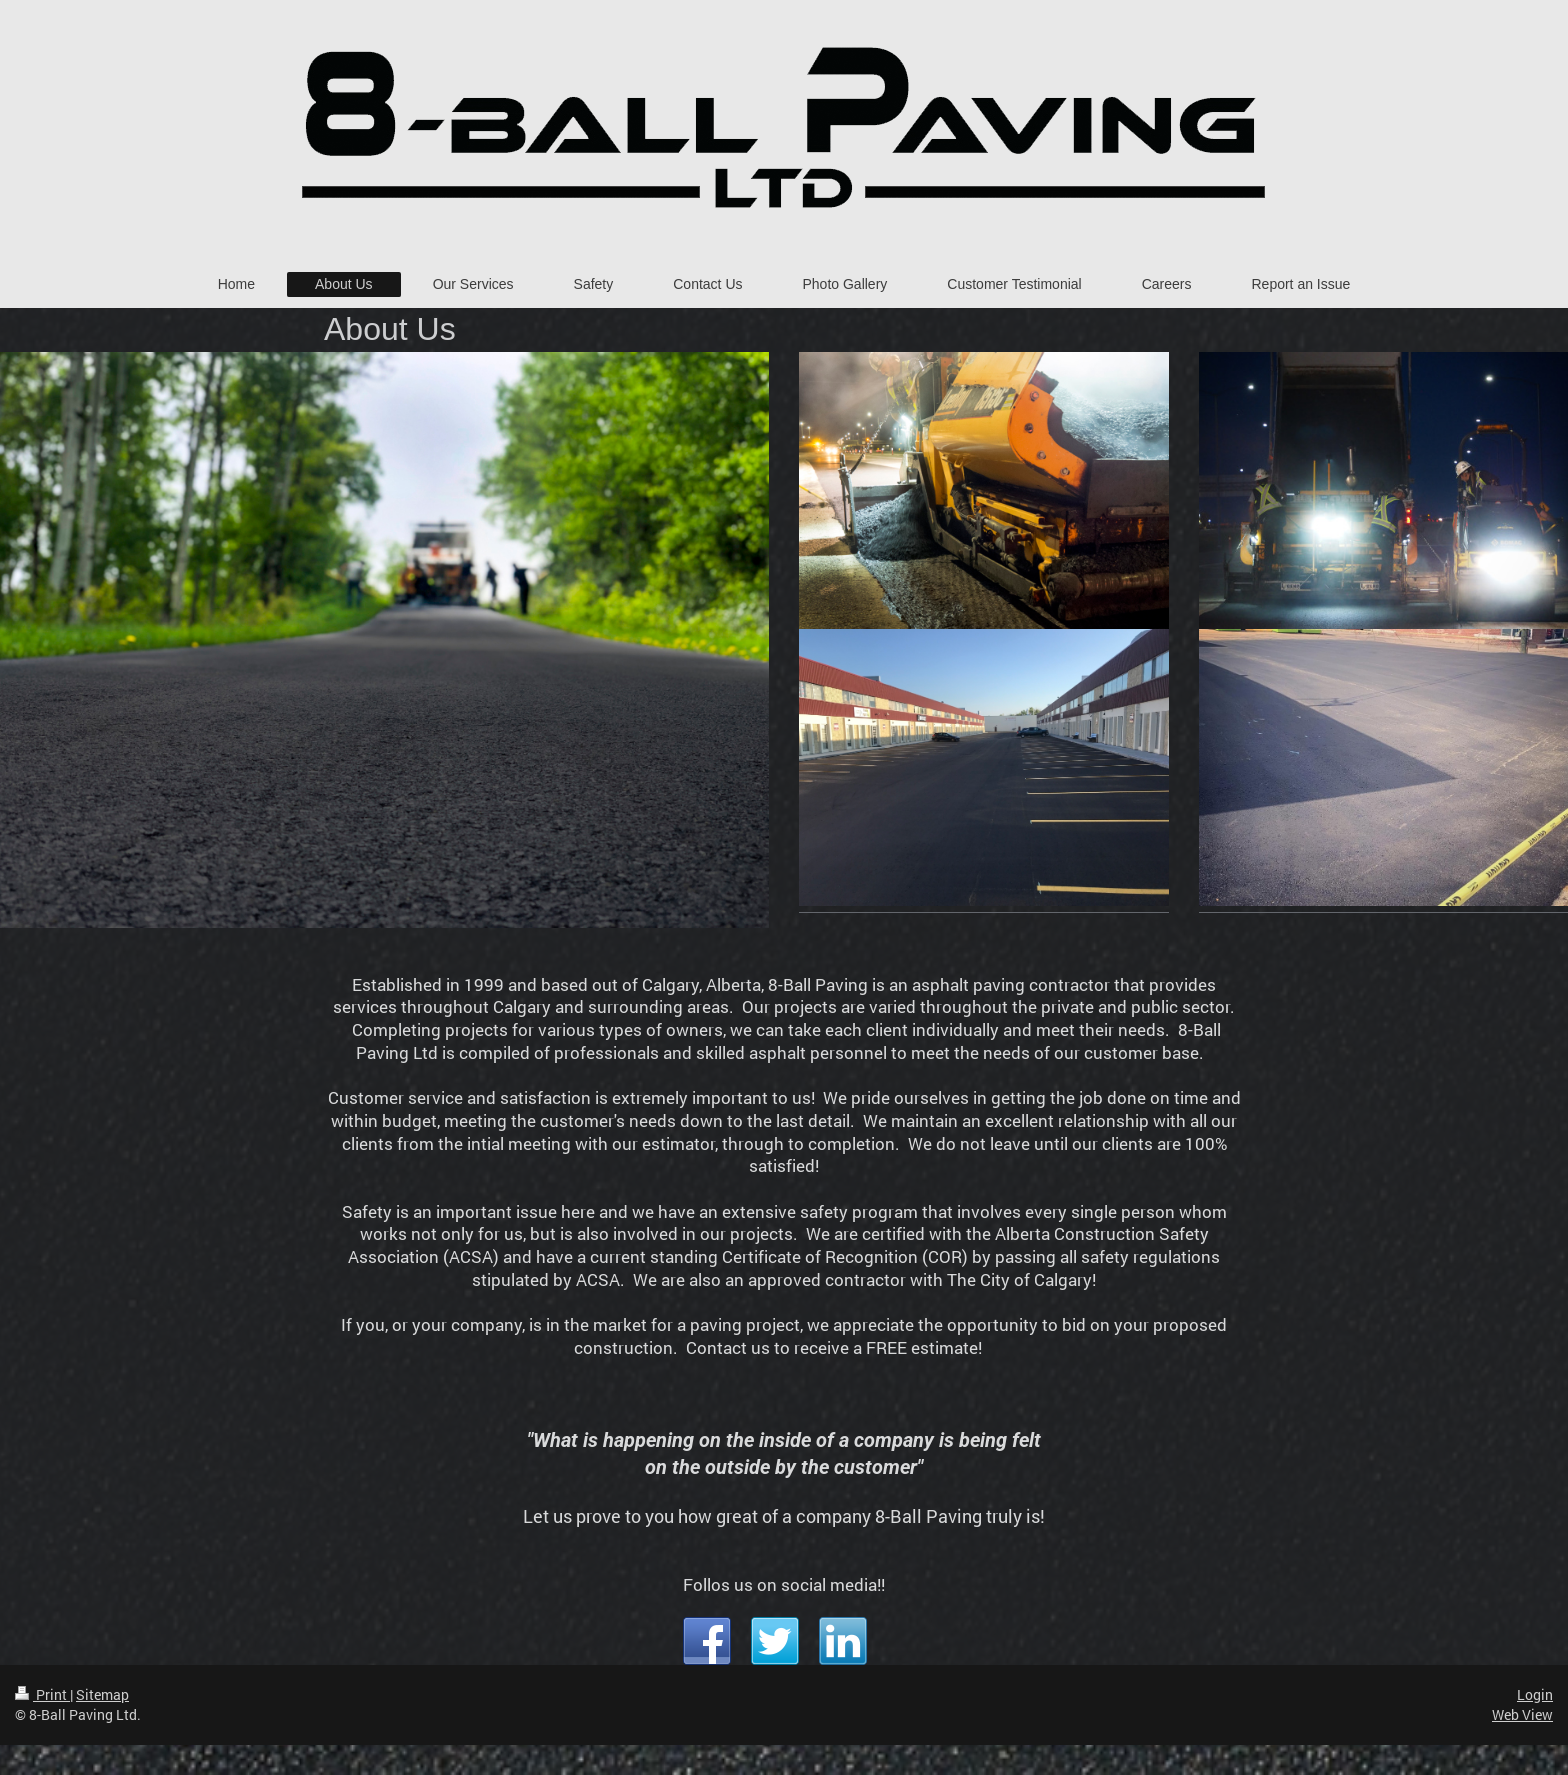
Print (42, 1694)
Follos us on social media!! (784, 1584)
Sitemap (102, 1694)
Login (1535, 1694)
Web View (1522, 1714)
